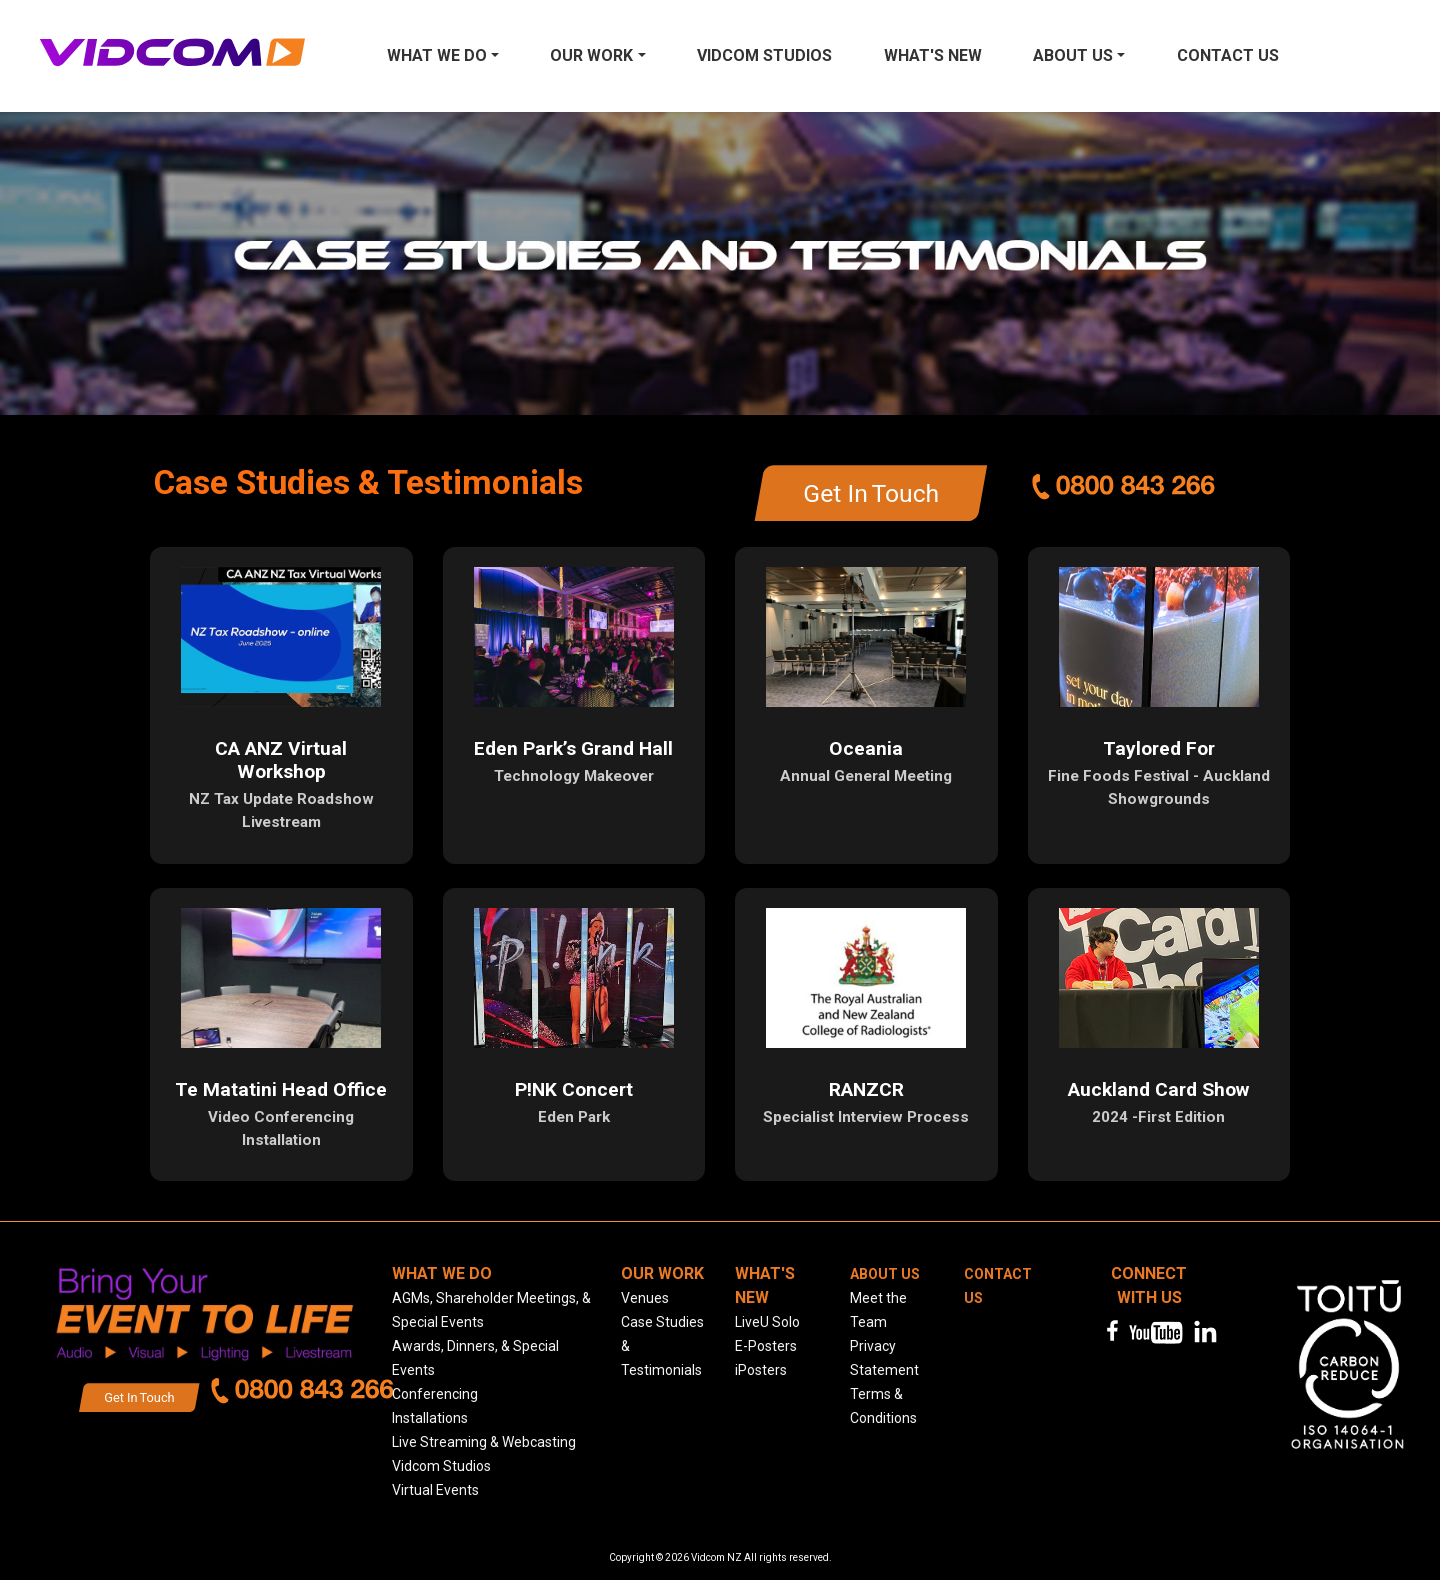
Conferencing (435, 1394)
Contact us (1228, 55)
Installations (430, 1418)
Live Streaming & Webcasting (484, 1442)
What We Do (437, 55)
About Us (1073, 55)
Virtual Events (435, 1490)
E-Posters (766, 1346)
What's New (933, 55)
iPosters (761, 1370)
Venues (645, 1298)
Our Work (591, 55)
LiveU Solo (767, 1322)
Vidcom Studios (764, 55)
